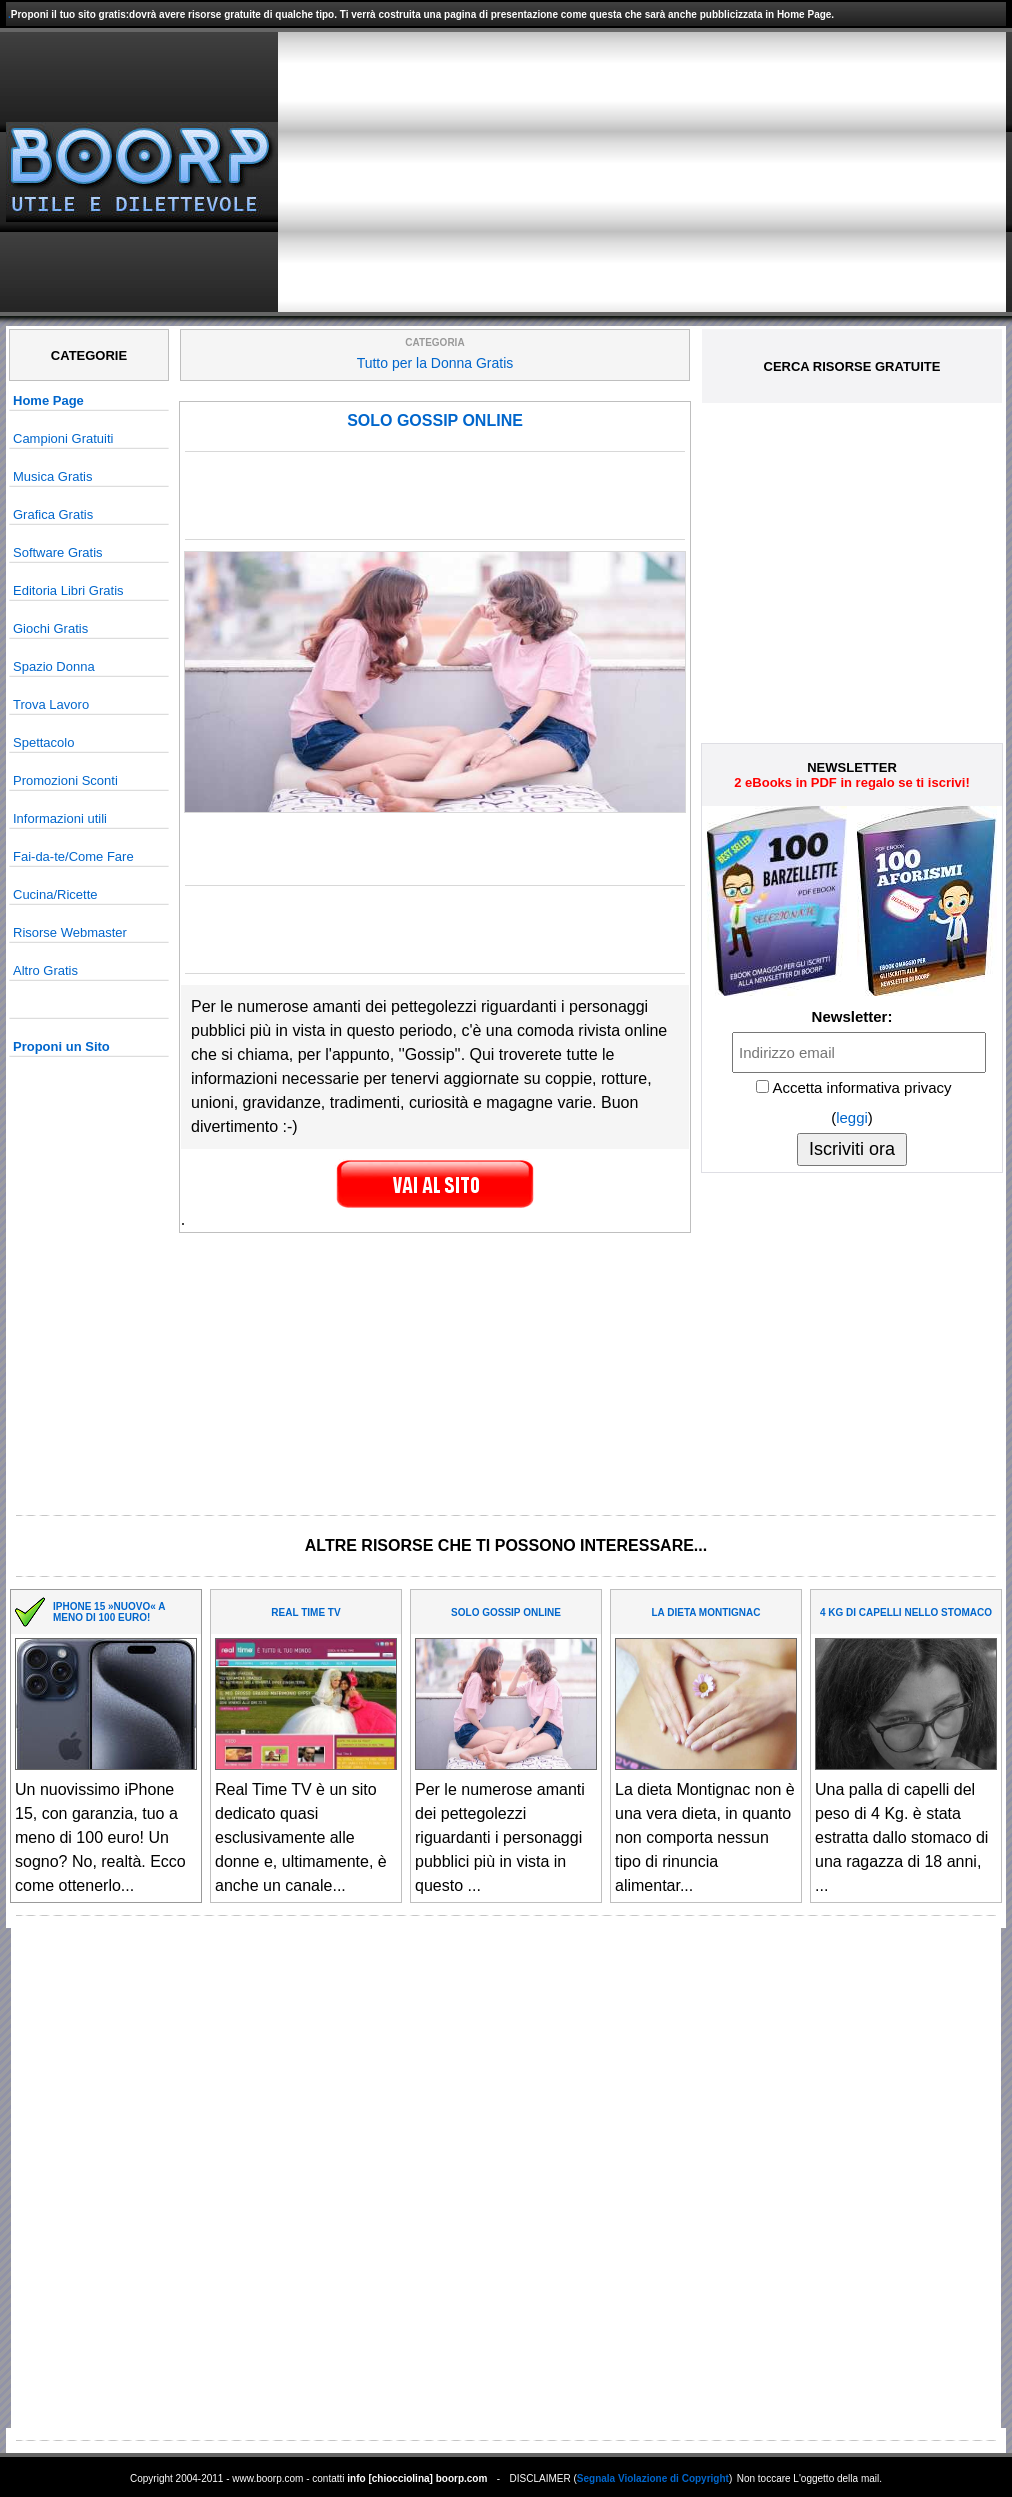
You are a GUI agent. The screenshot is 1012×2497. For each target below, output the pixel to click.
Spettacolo (43, 742)
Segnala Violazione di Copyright (653, 2478)
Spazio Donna (54, 666)
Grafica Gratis (53, 514)
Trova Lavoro (51, 704)
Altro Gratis (45, 970)
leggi (852, 1117)
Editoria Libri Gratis (68, 590)
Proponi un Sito (61, 1046)
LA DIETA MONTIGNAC (705, 1612)
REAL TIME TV (305, 1612)
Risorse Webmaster (70, 932)
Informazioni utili (60, 818)
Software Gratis (58, 552)
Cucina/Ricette (55, 894)
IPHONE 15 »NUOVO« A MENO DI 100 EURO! (109, 1612)
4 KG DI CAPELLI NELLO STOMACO (906, 1612)
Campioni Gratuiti (63, 438)
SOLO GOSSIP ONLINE (435, 420)
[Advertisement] (760, 172)
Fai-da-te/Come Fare (73, 856)
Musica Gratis (52, 476)
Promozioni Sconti (65, 780)
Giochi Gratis (50, 628)
